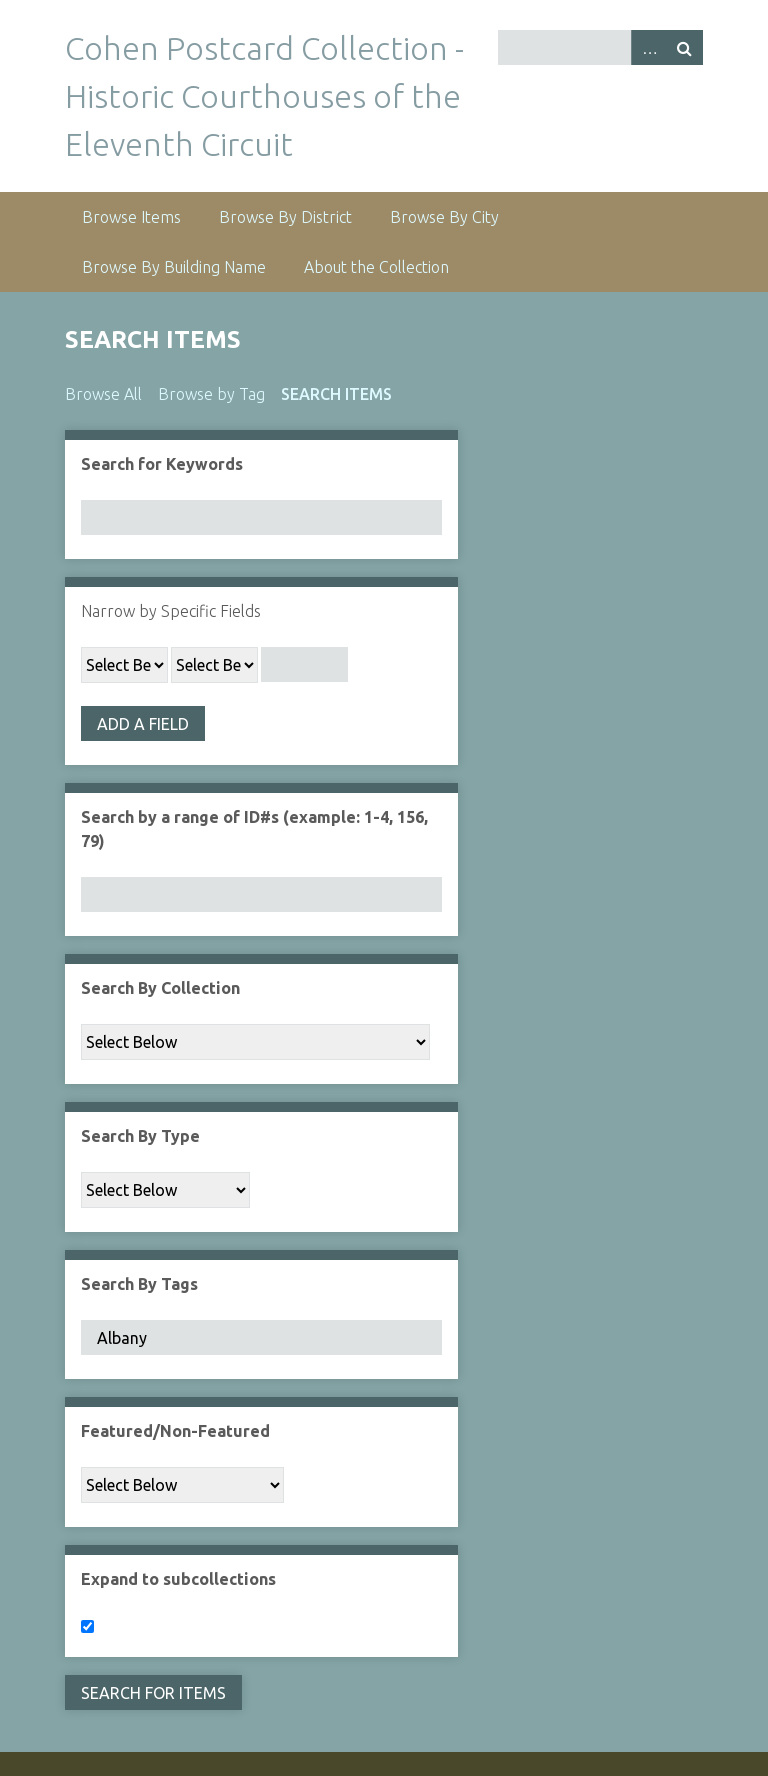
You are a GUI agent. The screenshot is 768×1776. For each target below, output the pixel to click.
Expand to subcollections (178, 1579)
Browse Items (131, 217)
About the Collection (376, 267)
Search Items (336, 394)
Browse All (103, 394)
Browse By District (285, 217)
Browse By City (444, 217)
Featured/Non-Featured (175, 1431)
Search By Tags (139, 1284)
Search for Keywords (162, 464)
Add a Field (143, 724)
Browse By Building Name (174, 267)
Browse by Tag (211, 394)
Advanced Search (649, 47)
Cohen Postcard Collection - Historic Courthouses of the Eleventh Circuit (264, 96)
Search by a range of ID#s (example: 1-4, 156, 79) (254, 829)
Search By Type (140, 1136)
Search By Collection (160, 988)
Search (685, 47)
